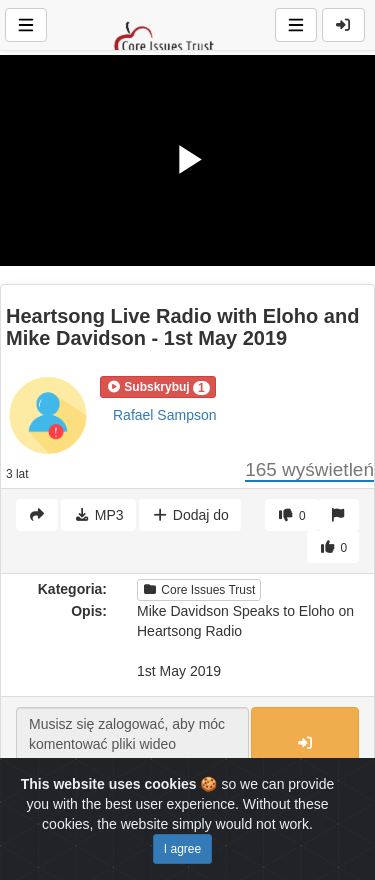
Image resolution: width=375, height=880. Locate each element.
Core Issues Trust (199, 590)
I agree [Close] (182, 849)
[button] (158, 387)
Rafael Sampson (165, 415)
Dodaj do (189, 515)
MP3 (98, 515)
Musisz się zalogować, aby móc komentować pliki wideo (132, 744)
